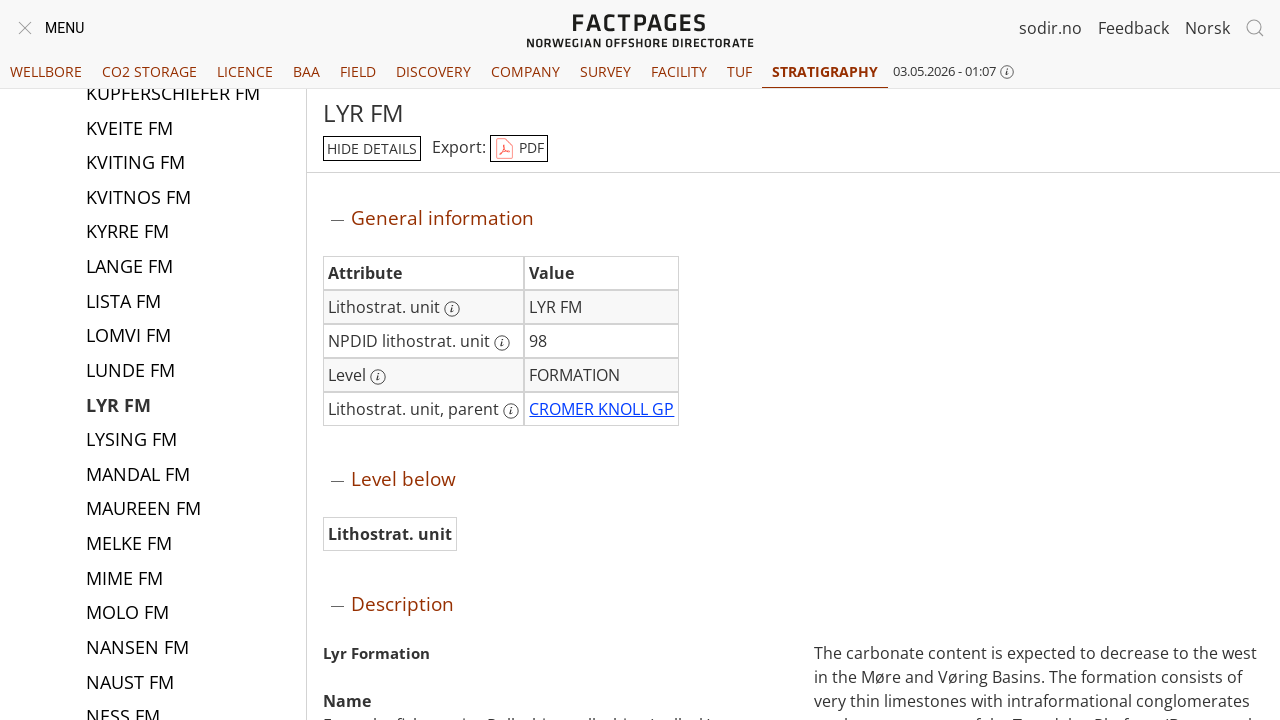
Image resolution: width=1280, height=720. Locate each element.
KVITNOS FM (138, 199)
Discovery (433, 71)
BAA (306, 71)
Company (525, 71)
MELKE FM (129, 545)
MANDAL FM (138, 476)
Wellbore (46, 71)
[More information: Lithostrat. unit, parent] (511, 411)
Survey (605, 71)
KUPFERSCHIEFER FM (173, 95)
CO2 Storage (149, 71)
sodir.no (1050, 28)
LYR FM (118, 407)
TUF (739, 71)
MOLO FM (127, 614)
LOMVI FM (128, 337)
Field (358, 71)
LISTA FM (123, 303)
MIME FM (124, 580)
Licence (245, 71)
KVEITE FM (129, 130)
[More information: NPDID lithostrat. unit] (502, 343)
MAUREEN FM (143, 510)
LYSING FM (131, 441)
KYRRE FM (127, 233)
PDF (519, 149)
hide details (372, 148)
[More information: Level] (378, 377)
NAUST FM (130, 684)
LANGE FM (129, 268)
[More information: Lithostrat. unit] (452, 309)
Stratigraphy (825, 71)
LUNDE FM (130, 372)
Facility (679, 71)
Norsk (1207, 28)
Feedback (1133, 28)
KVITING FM (135, 164)
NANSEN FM (137, 649)
